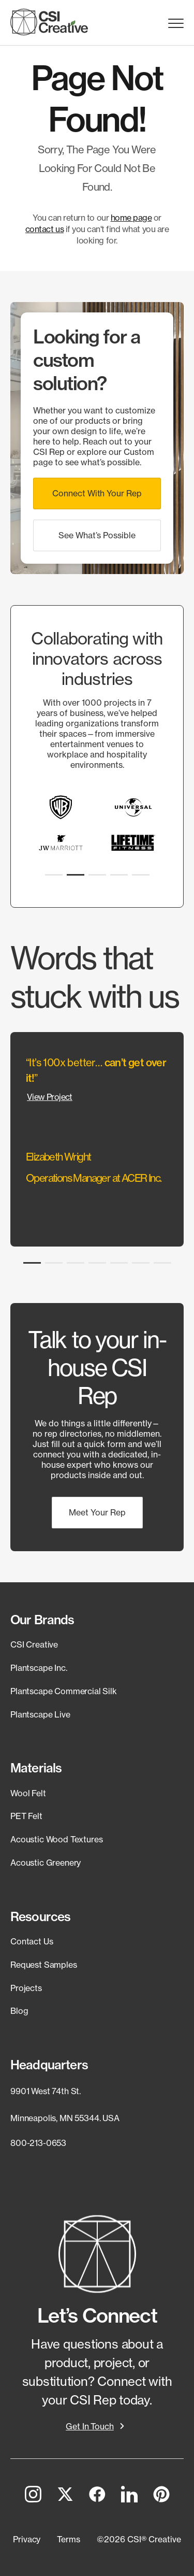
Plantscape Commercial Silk (63, 1691)
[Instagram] (33, 2496)
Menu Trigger (176, 24)
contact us (44, 229)
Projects (26, 1988)
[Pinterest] (161, 2496)
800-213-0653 (38, 2143)
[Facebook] (97, 2496)
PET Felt (26, 1816)
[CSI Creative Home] (49, 22)
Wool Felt (28, 1793)
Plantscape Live (40, 1714)
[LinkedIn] (129, 2496)
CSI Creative (34, 1644)
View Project (49, 1097)
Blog (19, 2011)
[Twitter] (65, 2496)
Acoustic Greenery (45, 1862)
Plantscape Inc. (38, 1668)
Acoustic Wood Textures (56, 1839)
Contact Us (31, 1941)
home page (131, 217)
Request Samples (43, 1964)
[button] (97, 493)
